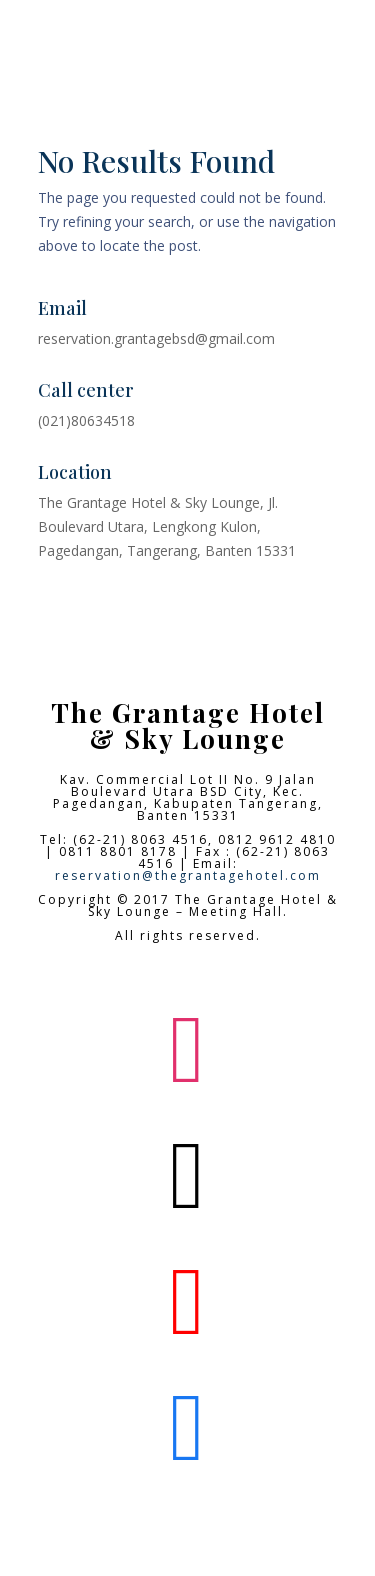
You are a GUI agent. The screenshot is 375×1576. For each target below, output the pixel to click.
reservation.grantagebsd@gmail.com (156, 338)
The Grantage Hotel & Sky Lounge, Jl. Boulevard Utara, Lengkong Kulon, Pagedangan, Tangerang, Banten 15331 (167, 526)
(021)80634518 (86, 420)
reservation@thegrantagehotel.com (188, 875)
